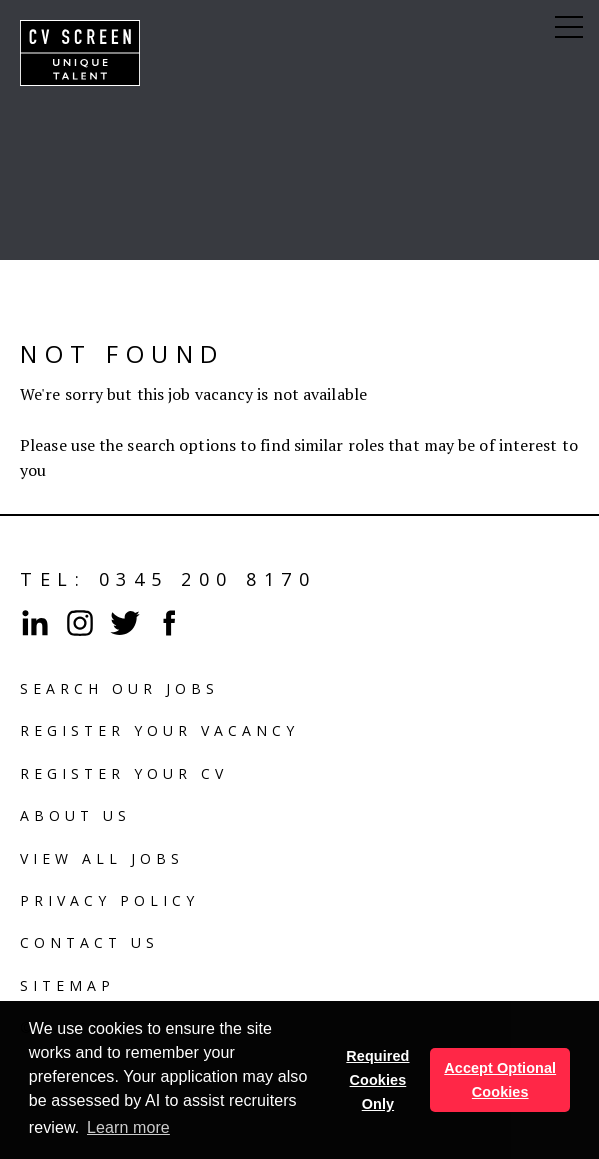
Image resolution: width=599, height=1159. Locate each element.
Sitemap (67, 985)
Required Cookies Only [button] (377, 1080)
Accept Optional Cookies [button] (500, 1080)
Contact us (89, 942)
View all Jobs (102, 858)
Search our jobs (119, 688)
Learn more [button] (128, 1127)
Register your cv (124, 773)
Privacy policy (109, 900)
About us (75, 815)
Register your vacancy (159, 730)
